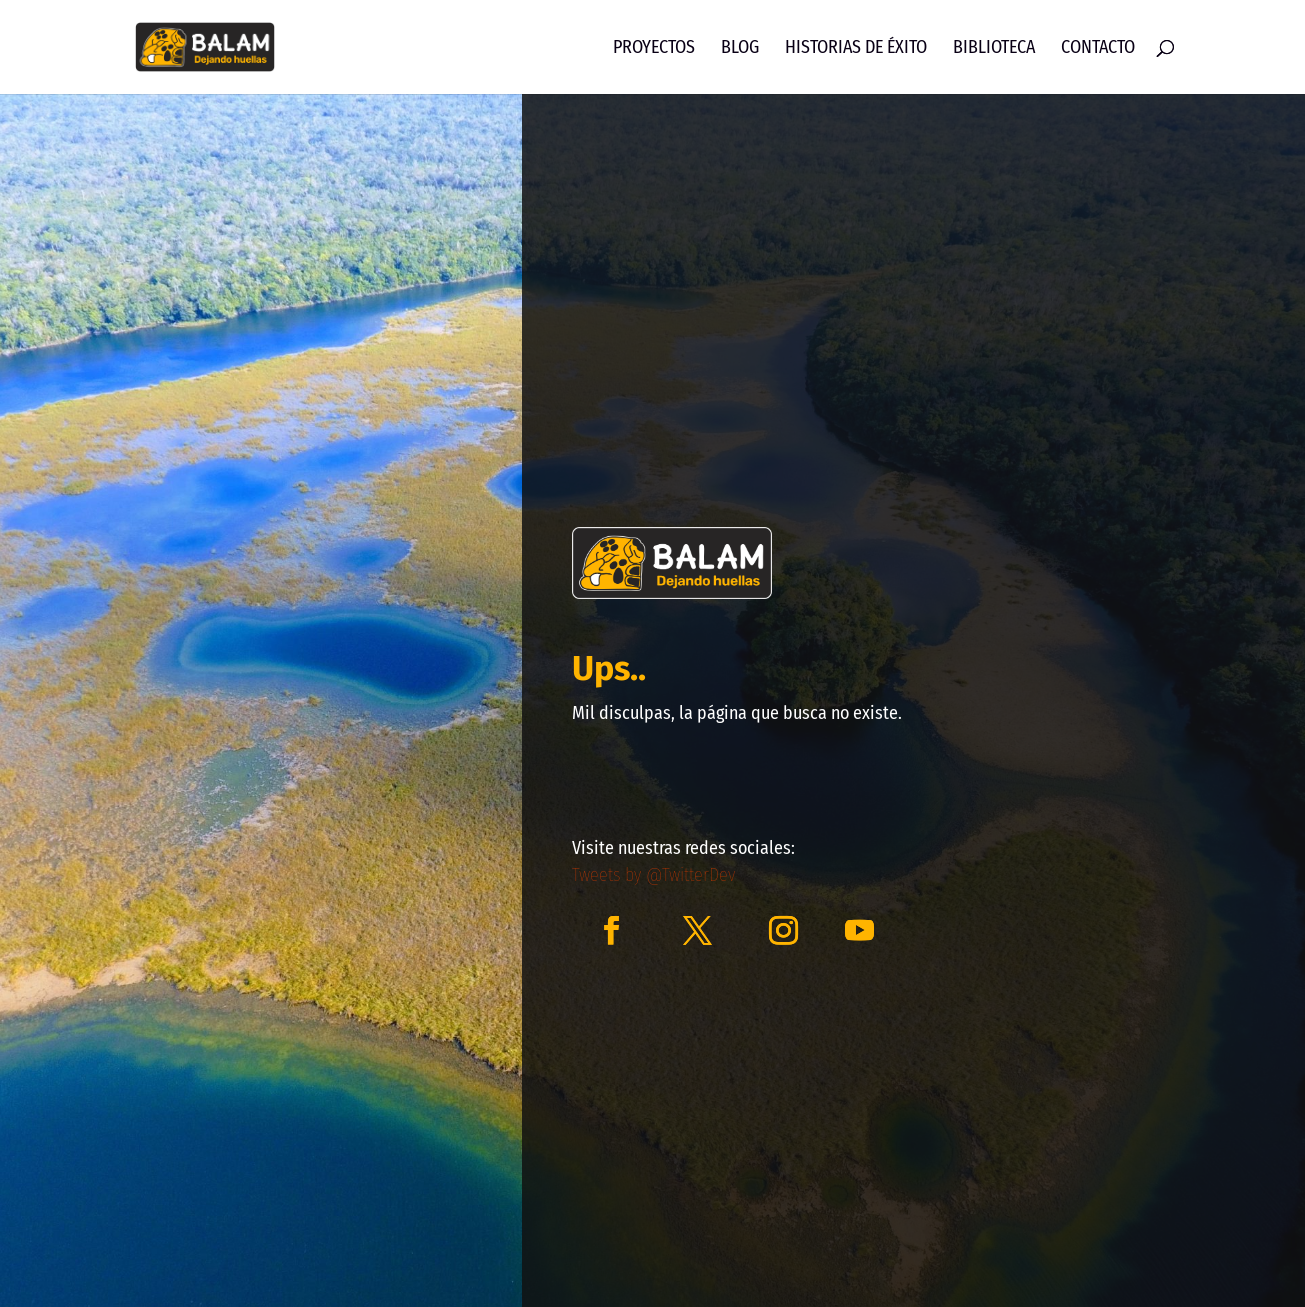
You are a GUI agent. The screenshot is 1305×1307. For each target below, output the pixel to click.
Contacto (1098, 49)
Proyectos (654, 49)
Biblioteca (994, 49)
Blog (740, 49)
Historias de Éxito (856, 49)
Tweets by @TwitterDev (653, 875)
